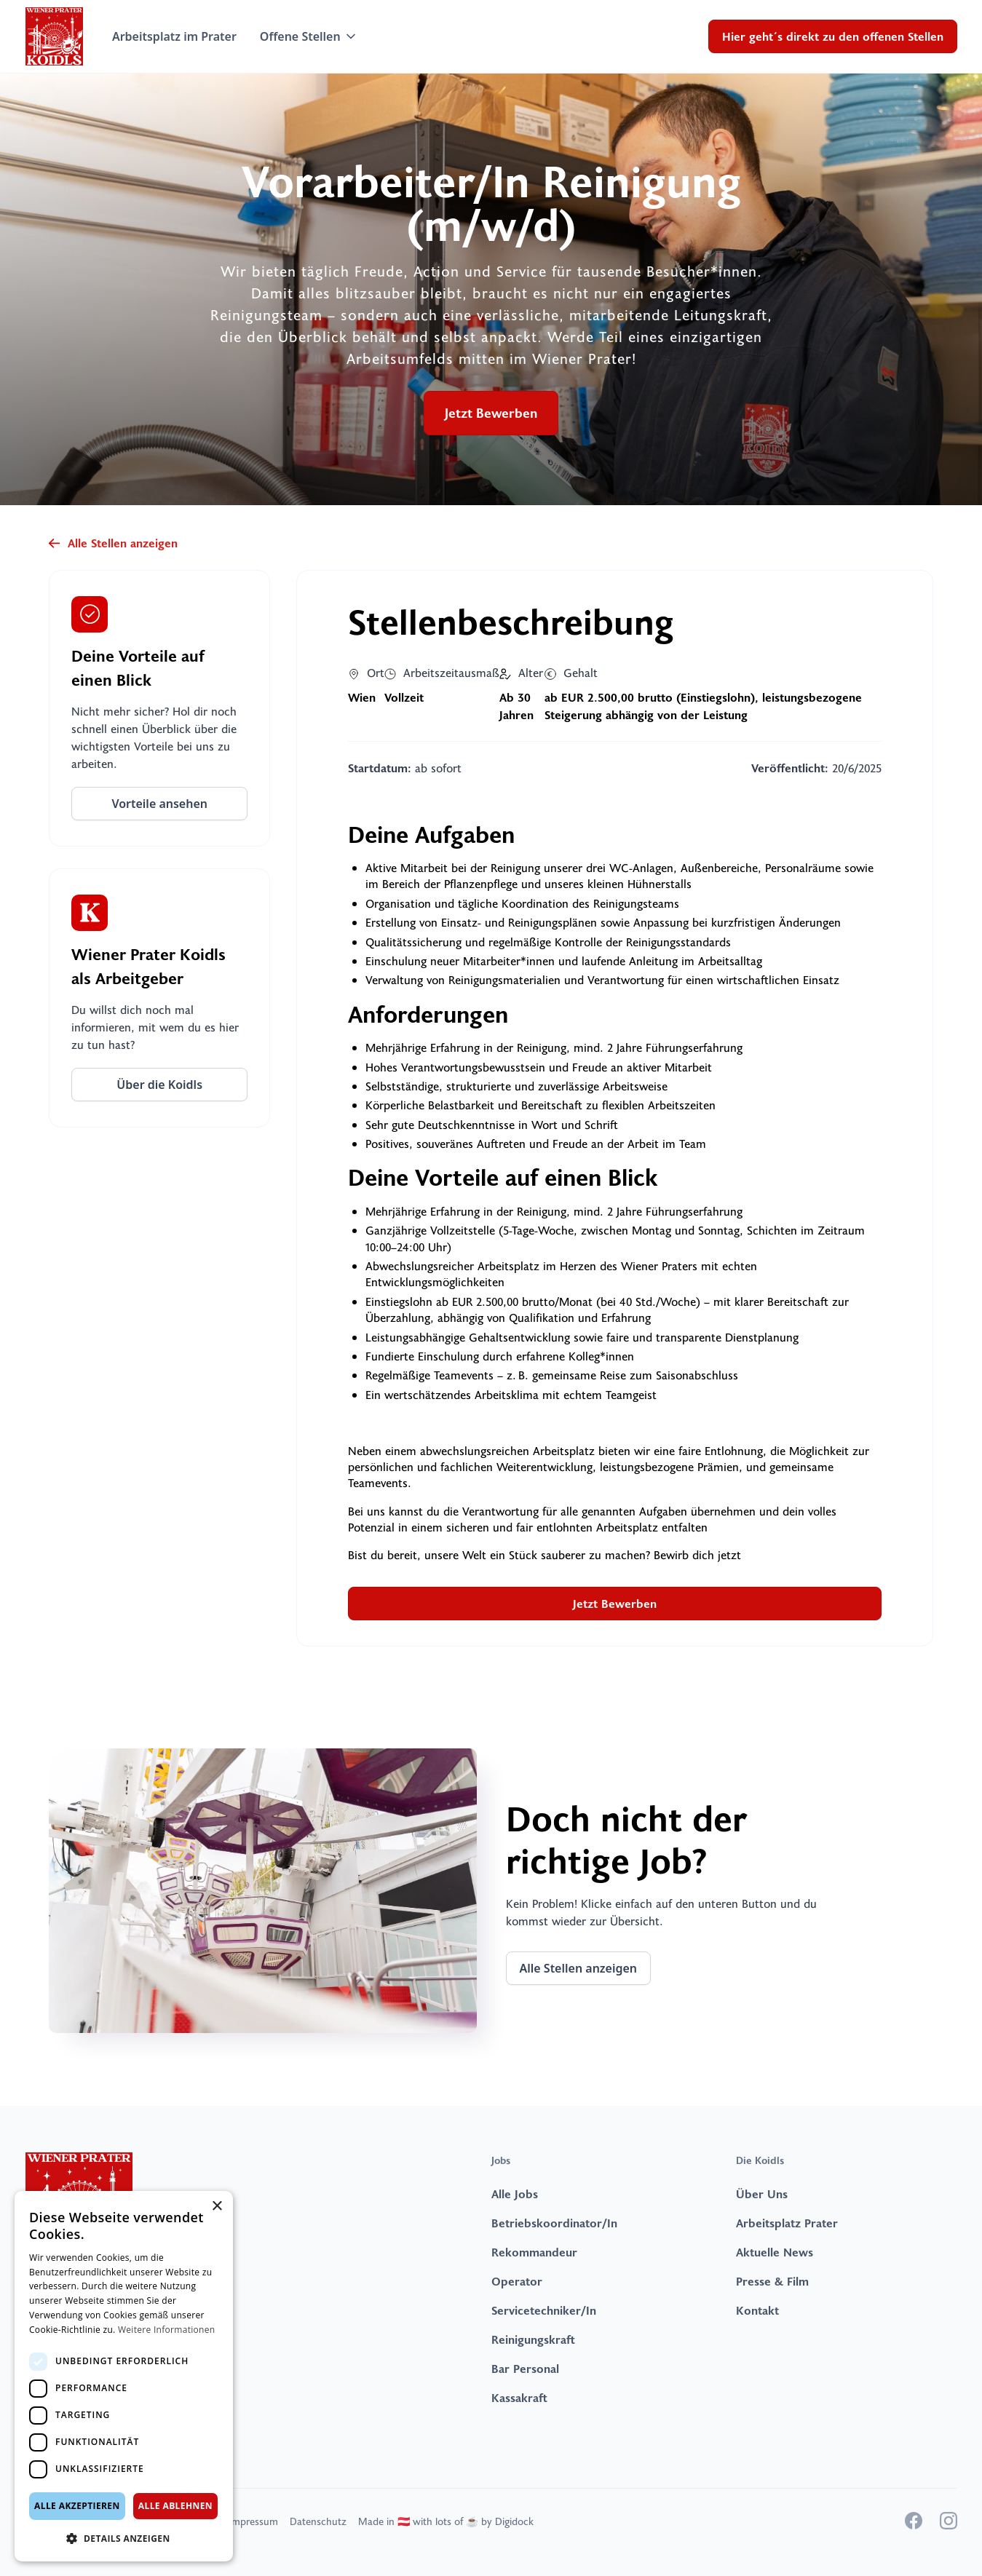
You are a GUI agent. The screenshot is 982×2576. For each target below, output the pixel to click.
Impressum (253, 2521)
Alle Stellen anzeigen (579, 1968)
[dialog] (124, 2376)
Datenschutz (318, 2521)
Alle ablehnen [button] (175, 2506)
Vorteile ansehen (159, 804)
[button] (309, 36)
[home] (54, 36)
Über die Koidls (159, 1085)
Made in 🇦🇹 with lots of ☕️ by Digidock (446, 2521)
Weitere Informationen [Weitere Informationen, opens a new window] (166, 2329)
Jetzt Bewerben (491, 412)
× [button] (216, 2206)
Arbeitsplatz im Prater (174, 36)
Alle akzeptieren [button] (77, 2506)
